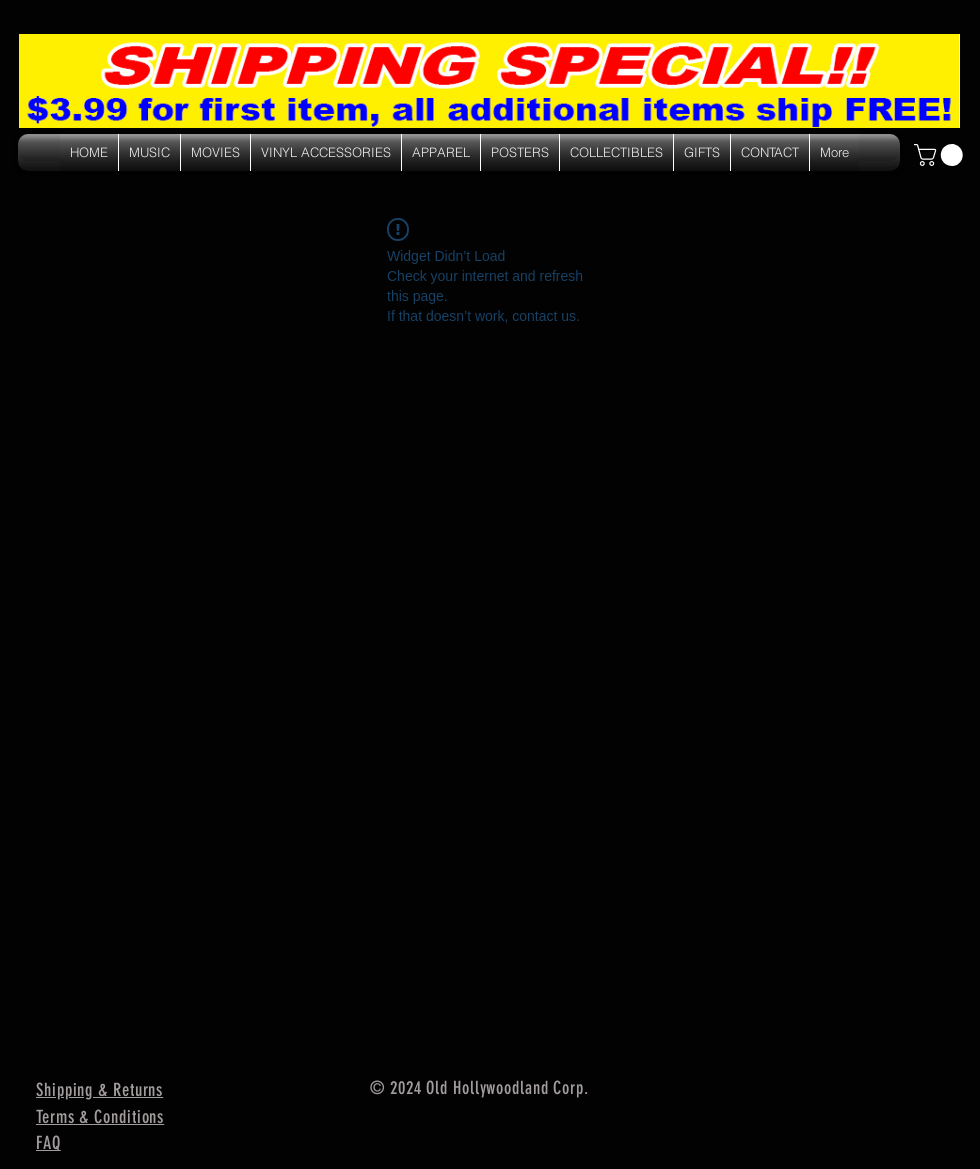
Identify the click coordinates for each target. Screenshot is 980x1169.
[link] (941, 155)
